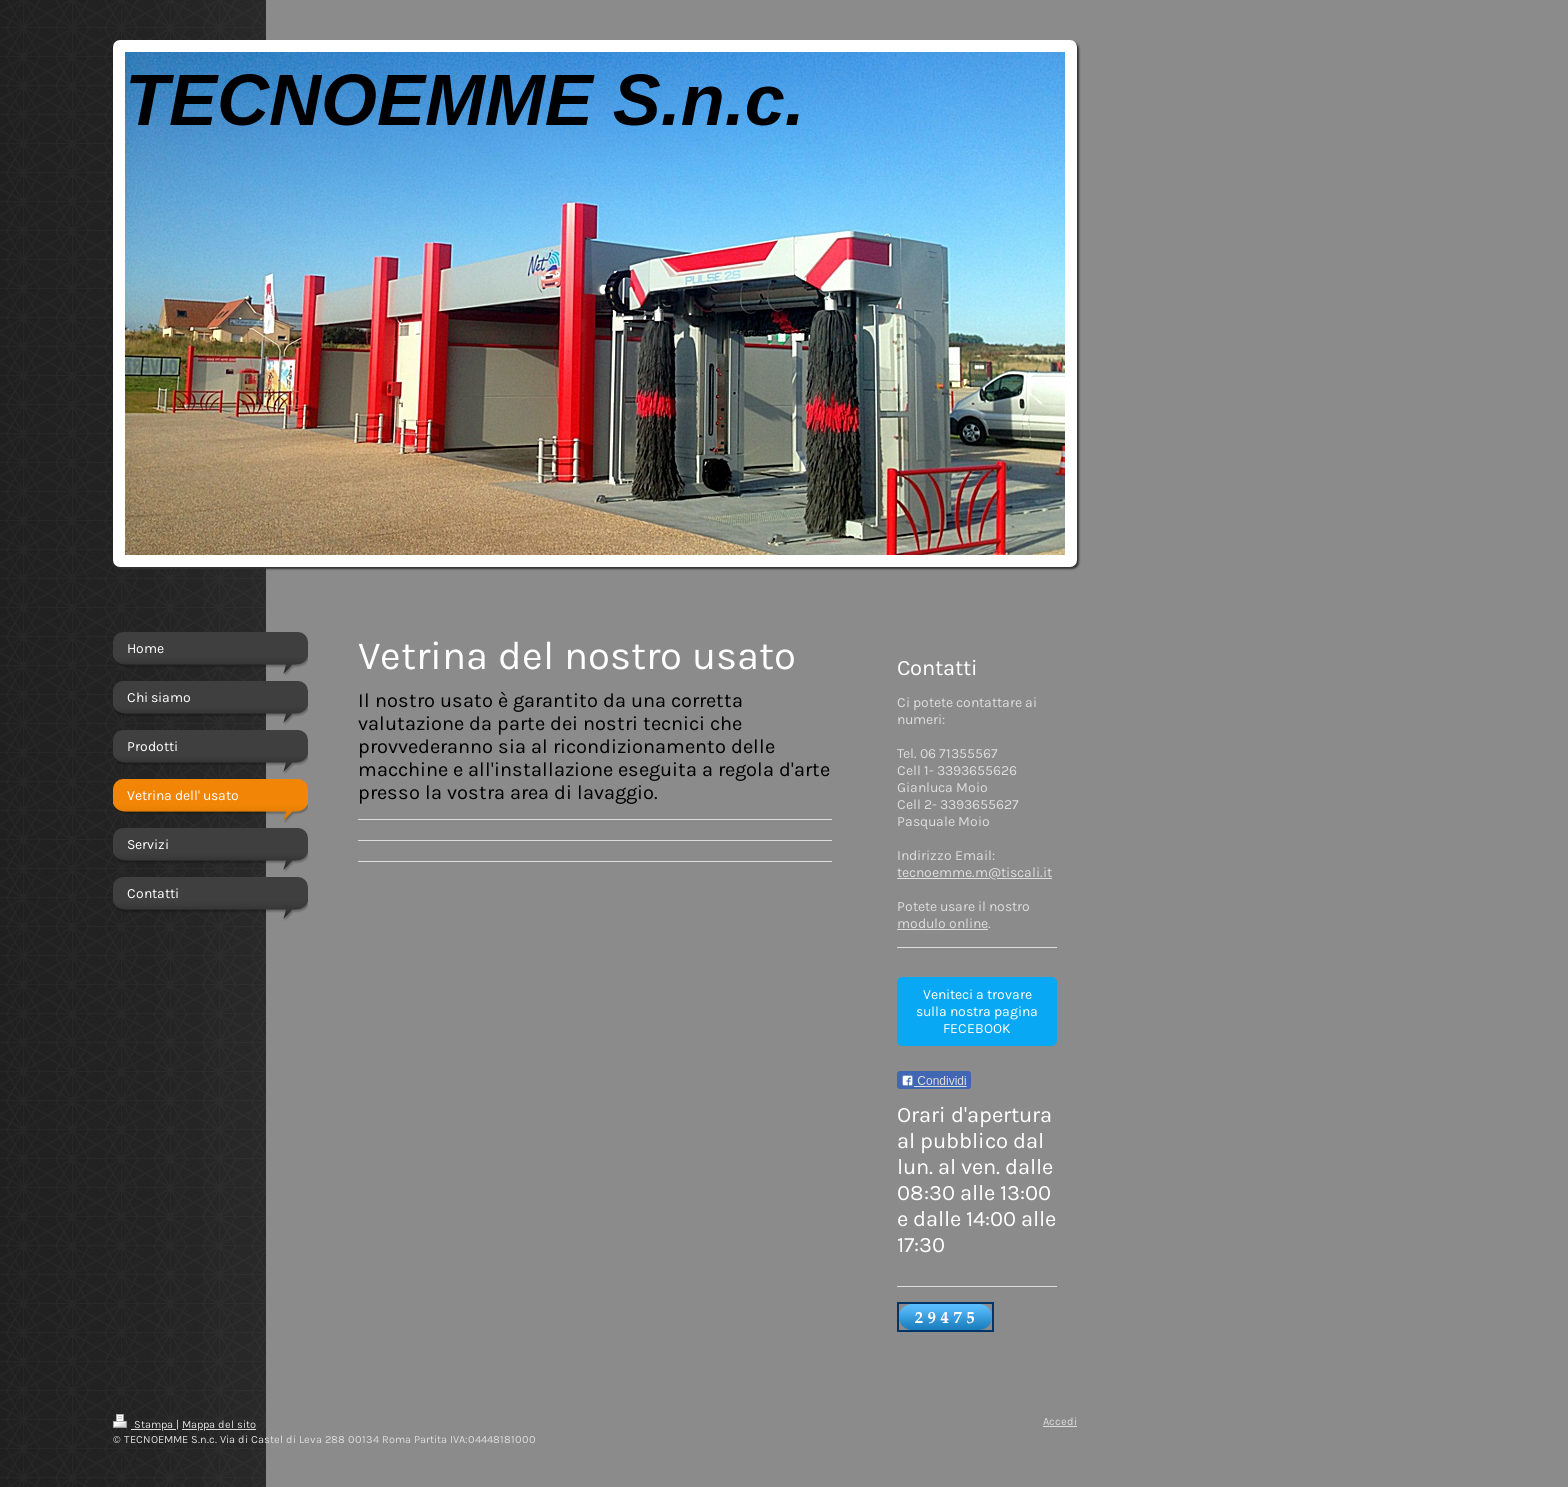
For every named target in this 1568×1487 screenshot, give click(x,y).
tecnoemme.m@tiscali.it (974, 872)
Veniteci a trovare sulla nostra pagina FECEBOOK (977, 1011)
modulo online (942, 923)
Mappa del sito (219, 1424)
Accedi (1060, 1421)
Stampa (144, 1424)
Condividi (934, 1081)
